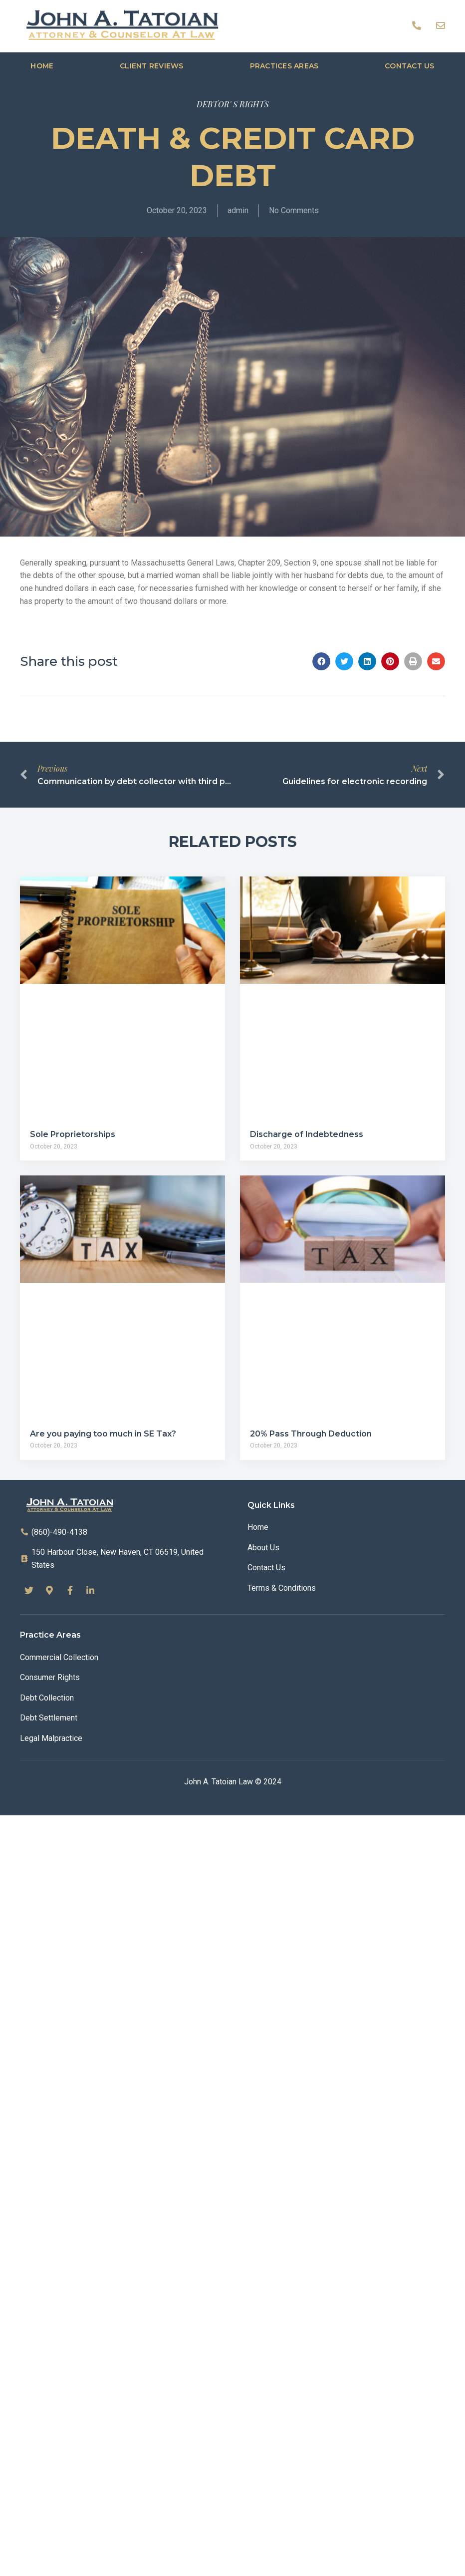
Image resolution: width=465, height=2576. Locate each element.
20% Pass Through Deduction (311, 1433)
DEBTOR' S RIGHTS (233, 104)
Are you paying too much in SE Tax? (103, 1433)
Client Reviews (152, 65)
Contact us (410, 65)
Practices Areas (284, 65)
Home (41, 65)
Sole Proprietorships (72, 1134)
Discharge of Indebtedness (306, 1134)
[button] (321, 661)
